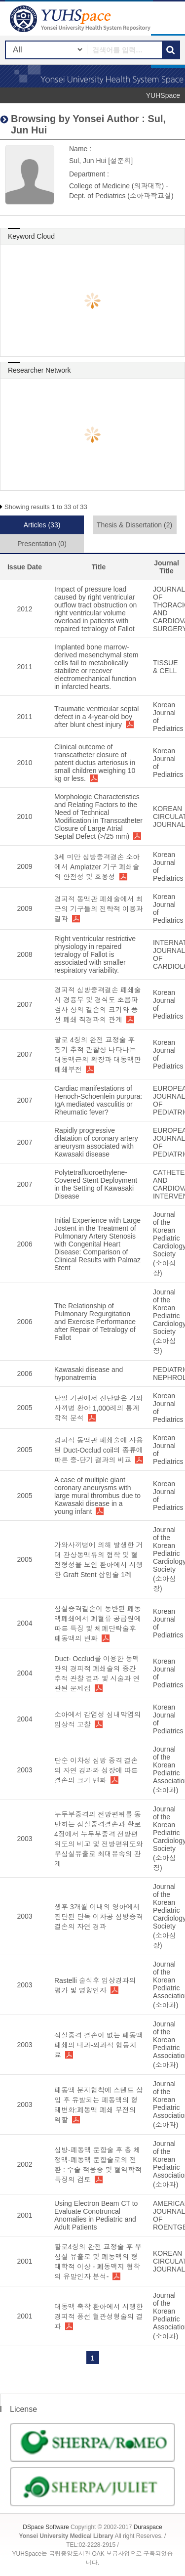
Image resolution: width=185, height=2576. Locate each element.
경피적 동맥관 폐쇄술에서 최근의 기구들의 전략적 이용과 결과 (98, 909)
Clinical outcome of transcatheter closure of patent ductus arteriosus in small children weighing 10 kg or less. (94, 762)
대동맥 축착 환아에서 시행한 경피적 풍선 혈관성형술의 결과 (98, 2316)
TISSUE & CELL (165, 667)
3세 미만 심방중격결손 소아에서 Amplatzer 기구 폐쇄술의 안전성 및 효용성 (97, 867)
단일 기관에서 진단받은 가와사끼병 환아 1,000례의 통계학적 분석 (98, 1408)
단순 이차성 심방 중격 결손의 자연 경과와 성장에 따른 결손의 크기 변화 (96, 1770)
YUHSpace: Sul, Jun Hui (81, 18)
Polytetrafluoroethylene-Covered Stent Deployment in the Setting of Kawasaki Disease (95, 1184)
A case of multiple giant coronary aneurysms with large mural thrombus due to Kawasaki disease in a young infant (97, 1495)
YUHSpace (163, 95)
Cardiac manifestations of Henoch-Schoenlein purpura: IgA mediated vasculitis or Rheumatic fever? (98, 1100)
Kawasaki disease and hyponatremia (88, 1373)
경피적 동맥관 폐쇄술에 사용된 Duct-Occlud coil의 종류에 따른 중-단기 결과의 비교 (98, 1450)
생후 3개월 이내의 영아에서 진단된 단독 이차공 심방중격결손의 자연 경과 (98, 1917)
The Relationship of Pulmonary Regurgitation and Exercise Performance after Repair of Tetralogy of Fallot (95, 1321)
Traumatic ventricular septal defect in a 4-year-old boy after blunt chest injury (96, 717)
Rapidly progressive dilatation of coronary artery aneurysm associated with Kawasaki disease (96, 1142)
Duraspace (148, 2527)
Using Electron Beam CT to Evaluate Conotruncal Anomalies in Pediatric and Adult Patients (96, 2215)
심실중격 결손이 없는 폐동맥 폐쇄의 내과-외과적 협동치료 (98, 2045)
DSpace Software (46, 2527)
